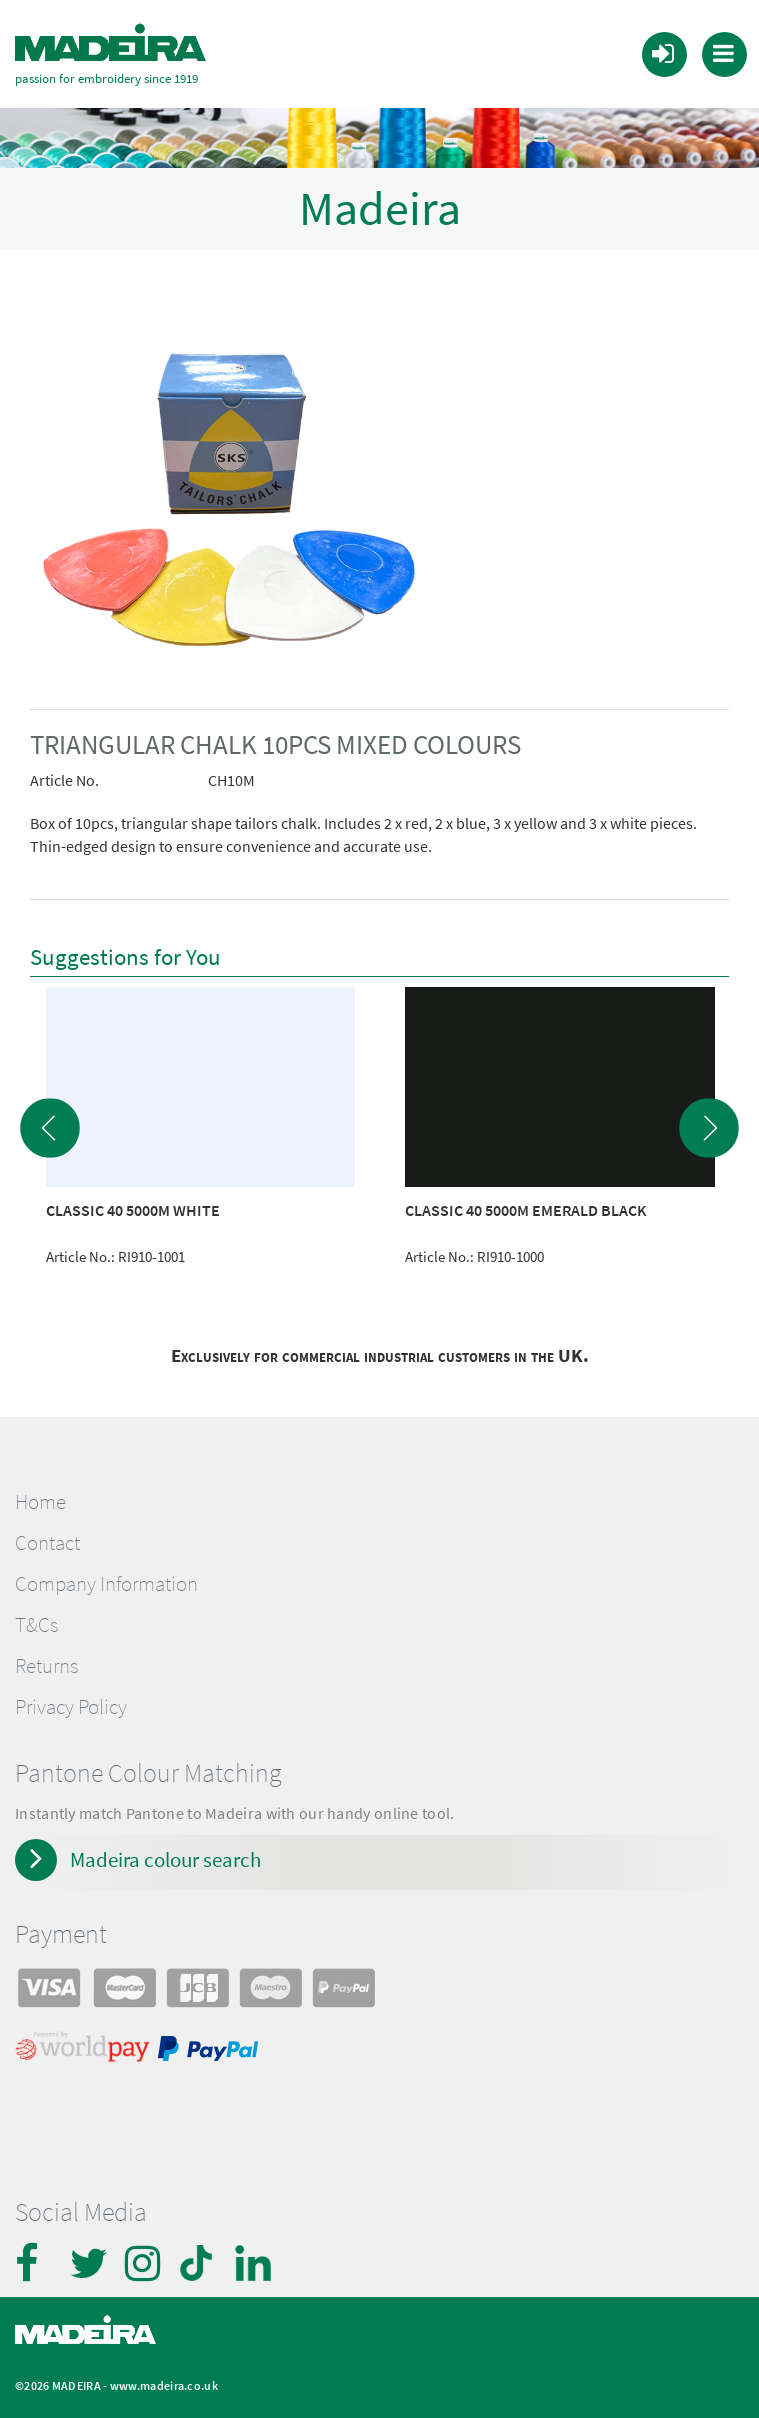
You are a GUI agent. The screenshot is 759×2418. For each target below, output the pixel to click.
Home (40, 1501)
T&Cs (36, 1624)
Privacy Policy (71, 1706)
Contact (47, 1542)
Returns (46, 1665)
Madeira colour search (165, 1858)
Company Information (106, 1583)
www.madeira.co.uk (164, 2383)
